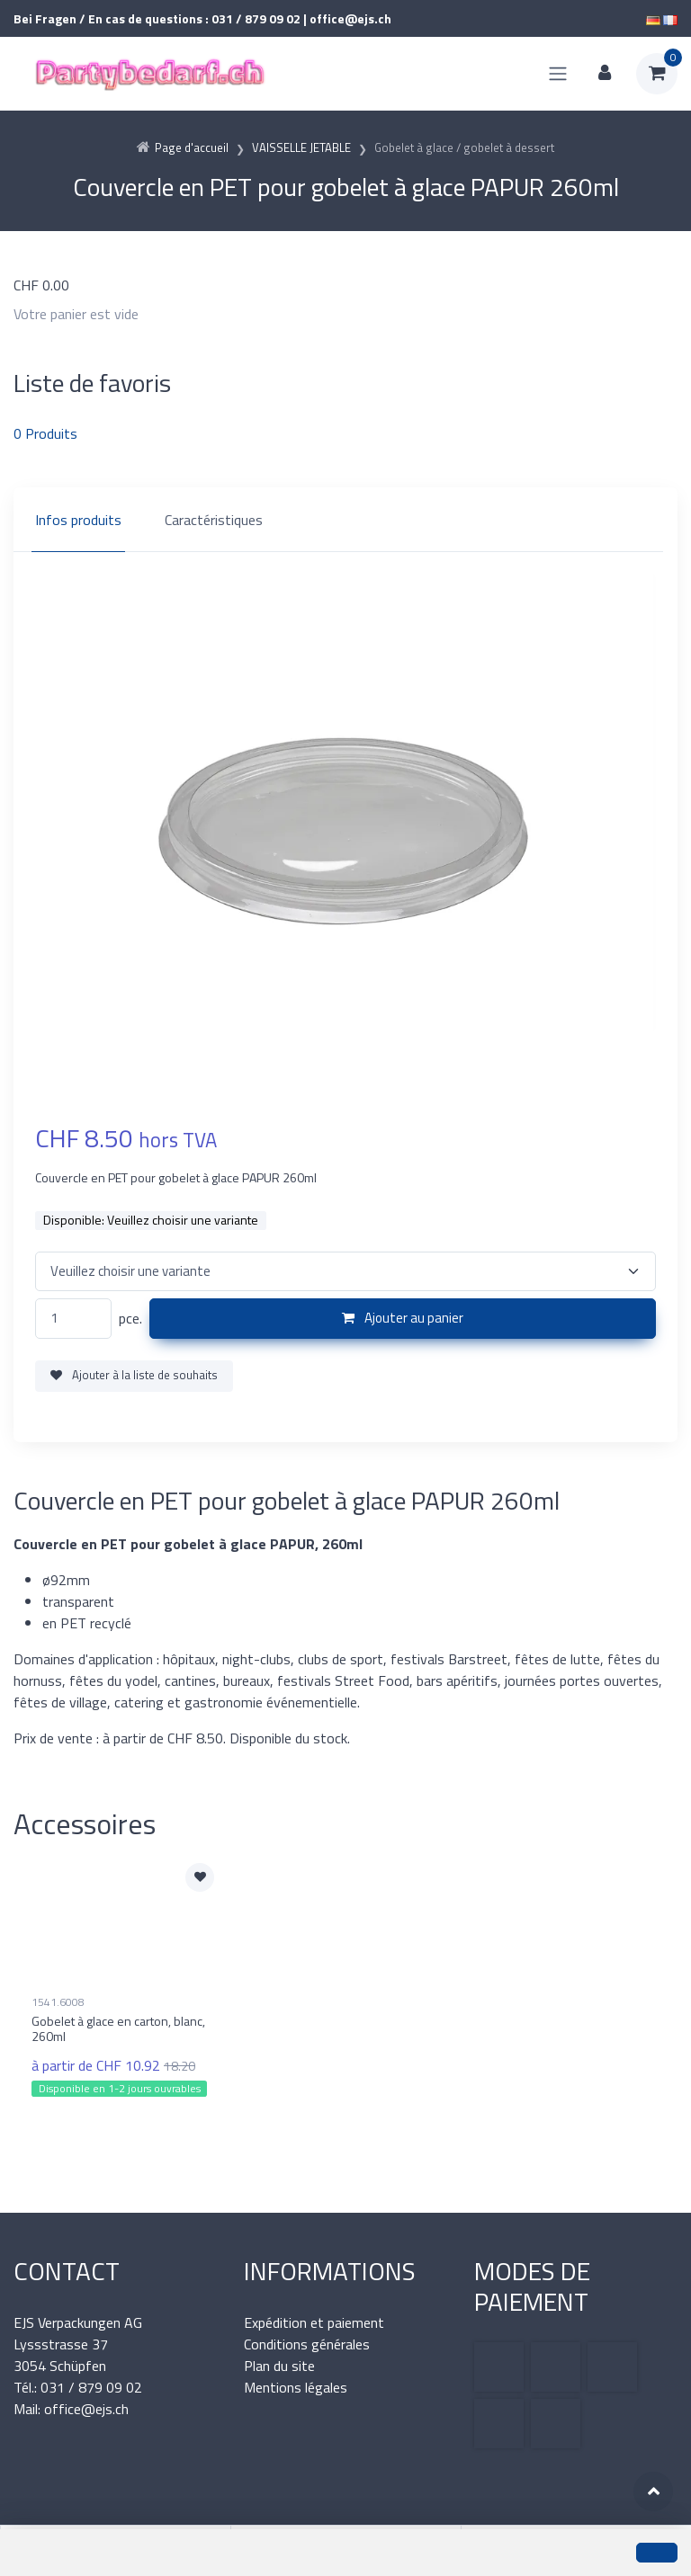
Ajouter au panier (402, 1317)
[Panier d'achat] (657, 73)
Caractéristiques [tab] (214, 519)
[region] (345, 519)
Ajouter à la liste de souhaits (134, 1375)
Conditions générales (307, 2344)
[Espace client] (604, 73)
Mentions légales (295, 2387)
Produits (45, 433)
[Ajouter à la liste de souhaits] (199, 1877)
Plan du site (279, 2365)
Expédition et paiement (314, 2322)
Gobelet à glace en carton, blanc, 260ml (118, 2028)
